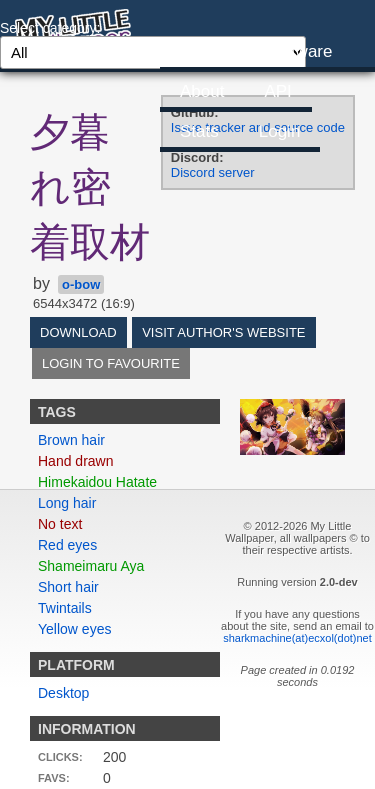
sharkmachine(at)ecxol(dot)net (297, 638)
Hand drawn (76, 461)
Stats (199, 131)
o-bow (81, 284)
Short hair (68, 587)
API (277, 91)
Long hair (67, 503)
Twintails (65, 608)
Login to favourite (111, 363)
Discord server (213, 172)
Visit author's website (223, 332)
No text (60, 524)
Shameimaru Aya (91, 566)
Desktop (63, 693)
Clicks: (60, 757)
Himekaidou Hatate (97, 482)
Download (78, 332)
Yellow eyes (74, 629)
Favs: (54, 778)
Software (298, 51)
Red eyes (67, 545)
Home (202, 51)
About (202, 91)
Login (280, 131)
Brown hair (71, 440)
